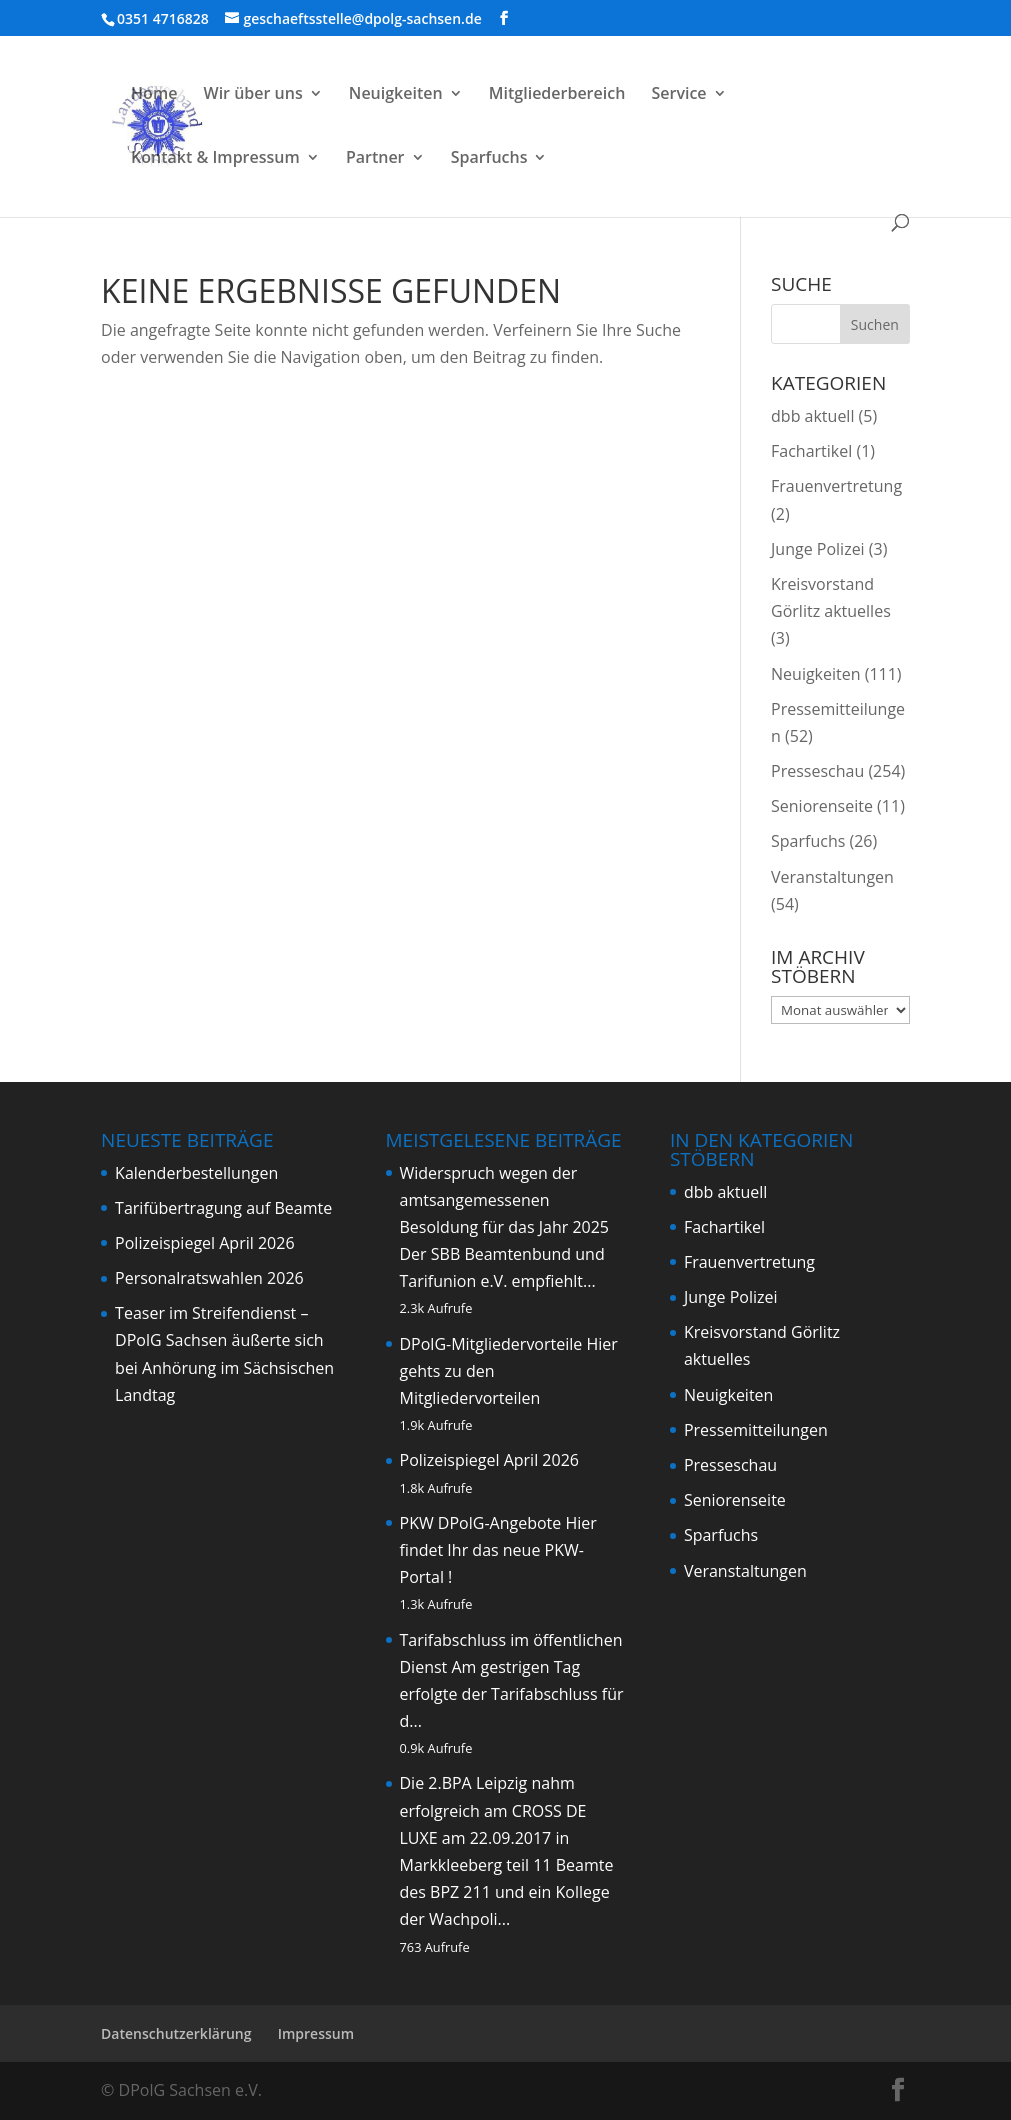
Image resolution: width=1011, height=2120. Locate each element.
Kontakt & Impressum (215, 159)
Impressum (316, 2033)
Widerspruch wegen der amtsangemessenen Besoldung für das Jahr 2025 (505, 1200)
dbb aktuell (812, 416)
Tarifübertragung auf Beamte (223, 1208)
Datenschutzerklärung (176, 2033)
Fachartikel (811, 451)
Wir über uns (253, 95)
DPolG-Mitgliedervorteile (491, 1344)
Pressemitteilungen (756, 1430)
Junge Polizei (818, 549)
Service (678, 95)
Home (154, 95)
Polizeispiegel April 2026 (204, 1243)
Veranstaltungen (832, 877)
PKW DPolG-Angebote (481, 1523)
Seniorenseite (822, 806)
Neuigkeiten (396, 95)
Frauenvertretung (836, 486)
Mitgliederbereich (557, 95)
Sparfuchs (489, 159)
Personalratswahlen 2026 (209, 1278)
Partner (375, 159)
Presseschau (817, 771)
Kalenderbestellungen (196, 1173)
